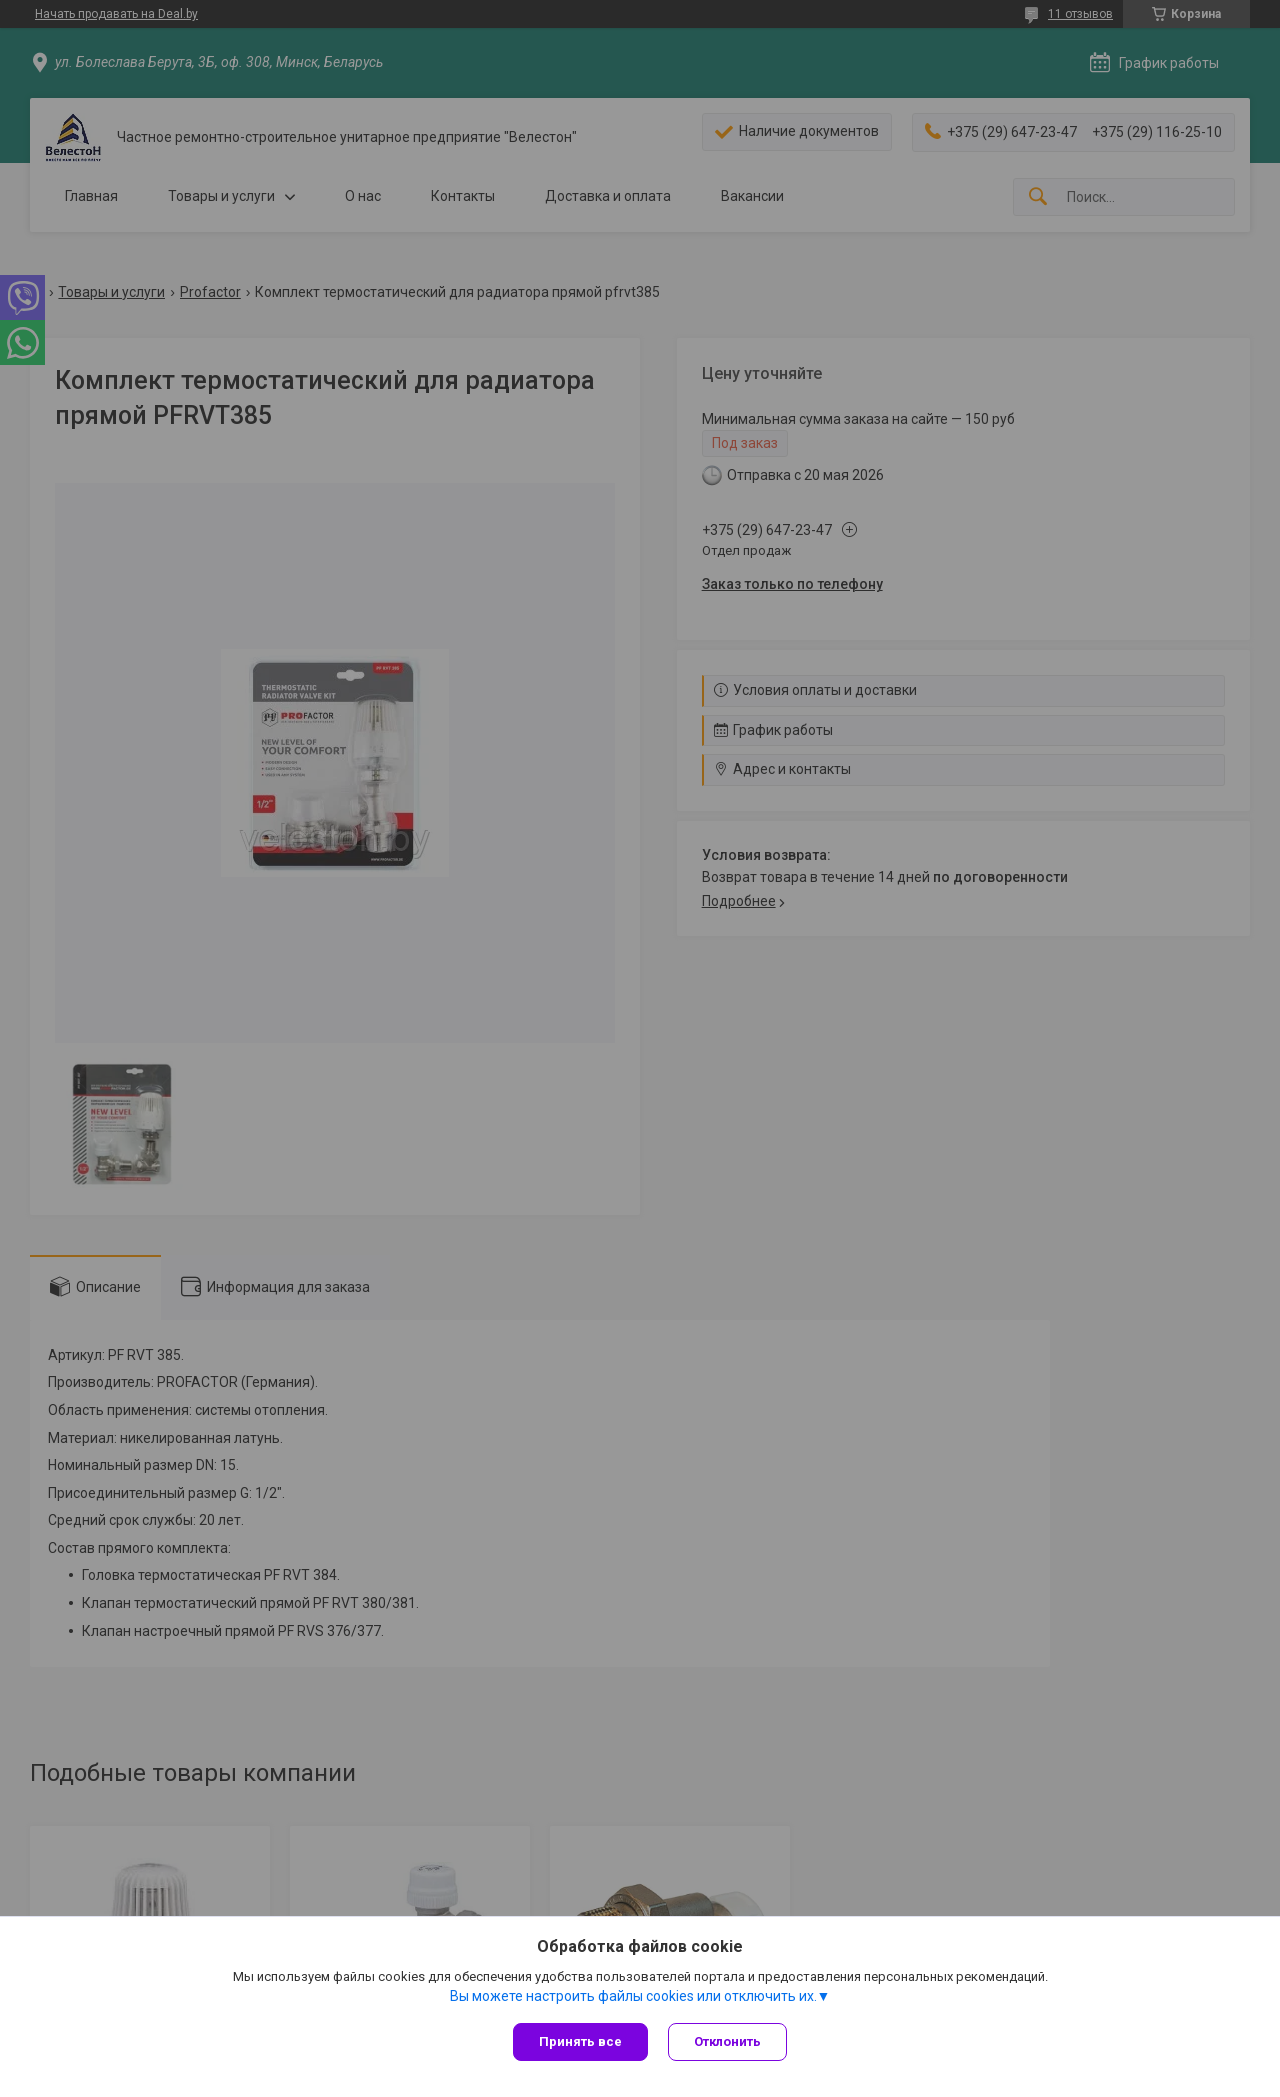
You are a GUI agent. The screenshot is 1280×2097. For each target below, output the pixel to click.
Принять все (580, 2041)
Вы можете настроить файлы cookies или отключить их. (633, 1996)
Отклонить (727, 2041)
